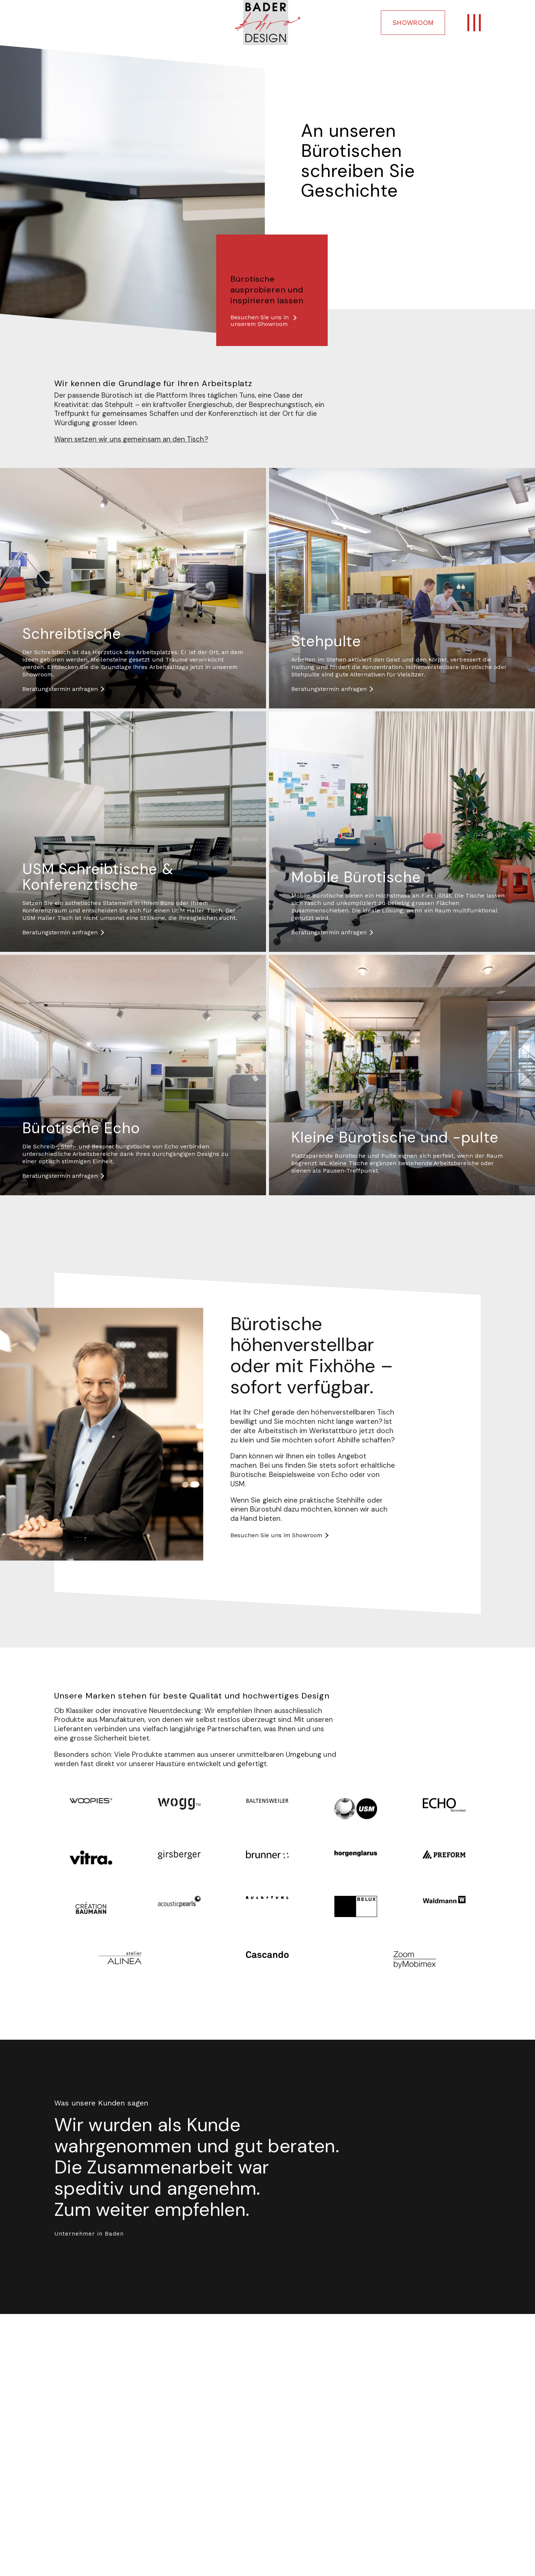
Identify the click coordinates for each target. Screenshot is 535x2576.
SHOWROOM (413, 22)
